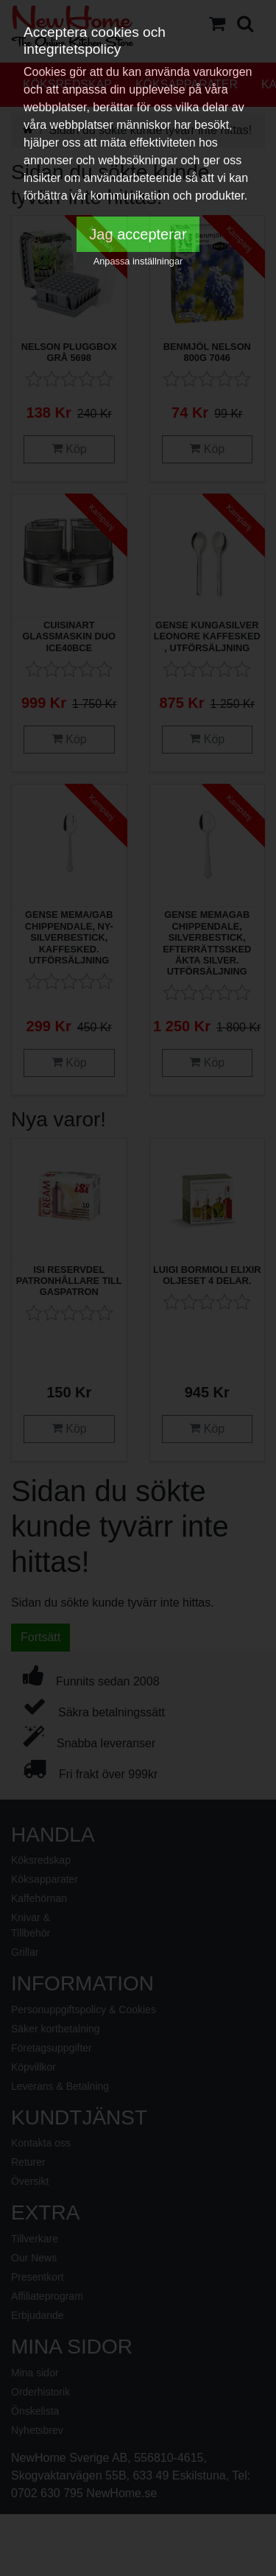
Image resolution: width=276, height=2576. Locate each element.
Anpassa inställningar (138, 261)
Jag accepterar (137, 234)
